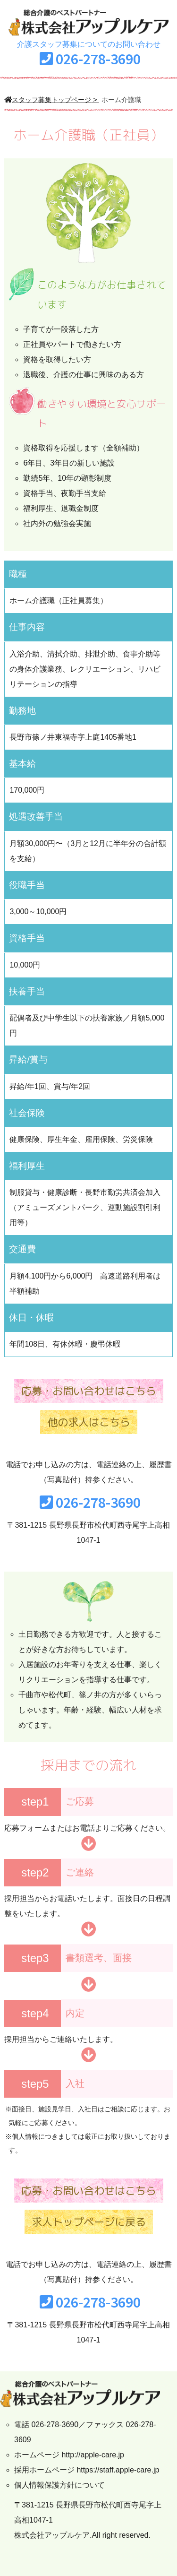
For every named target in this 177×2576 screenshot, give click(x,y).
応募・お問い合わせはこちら (88, 1390)
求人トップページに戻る (89, 2221)
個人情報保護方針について (59, 2485)
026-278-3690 (98, 59)
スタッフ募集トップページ (47, 100)
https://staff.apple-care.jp (117, 2470)
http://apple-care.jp (92, 2455)
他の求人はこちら (88, 1422)
